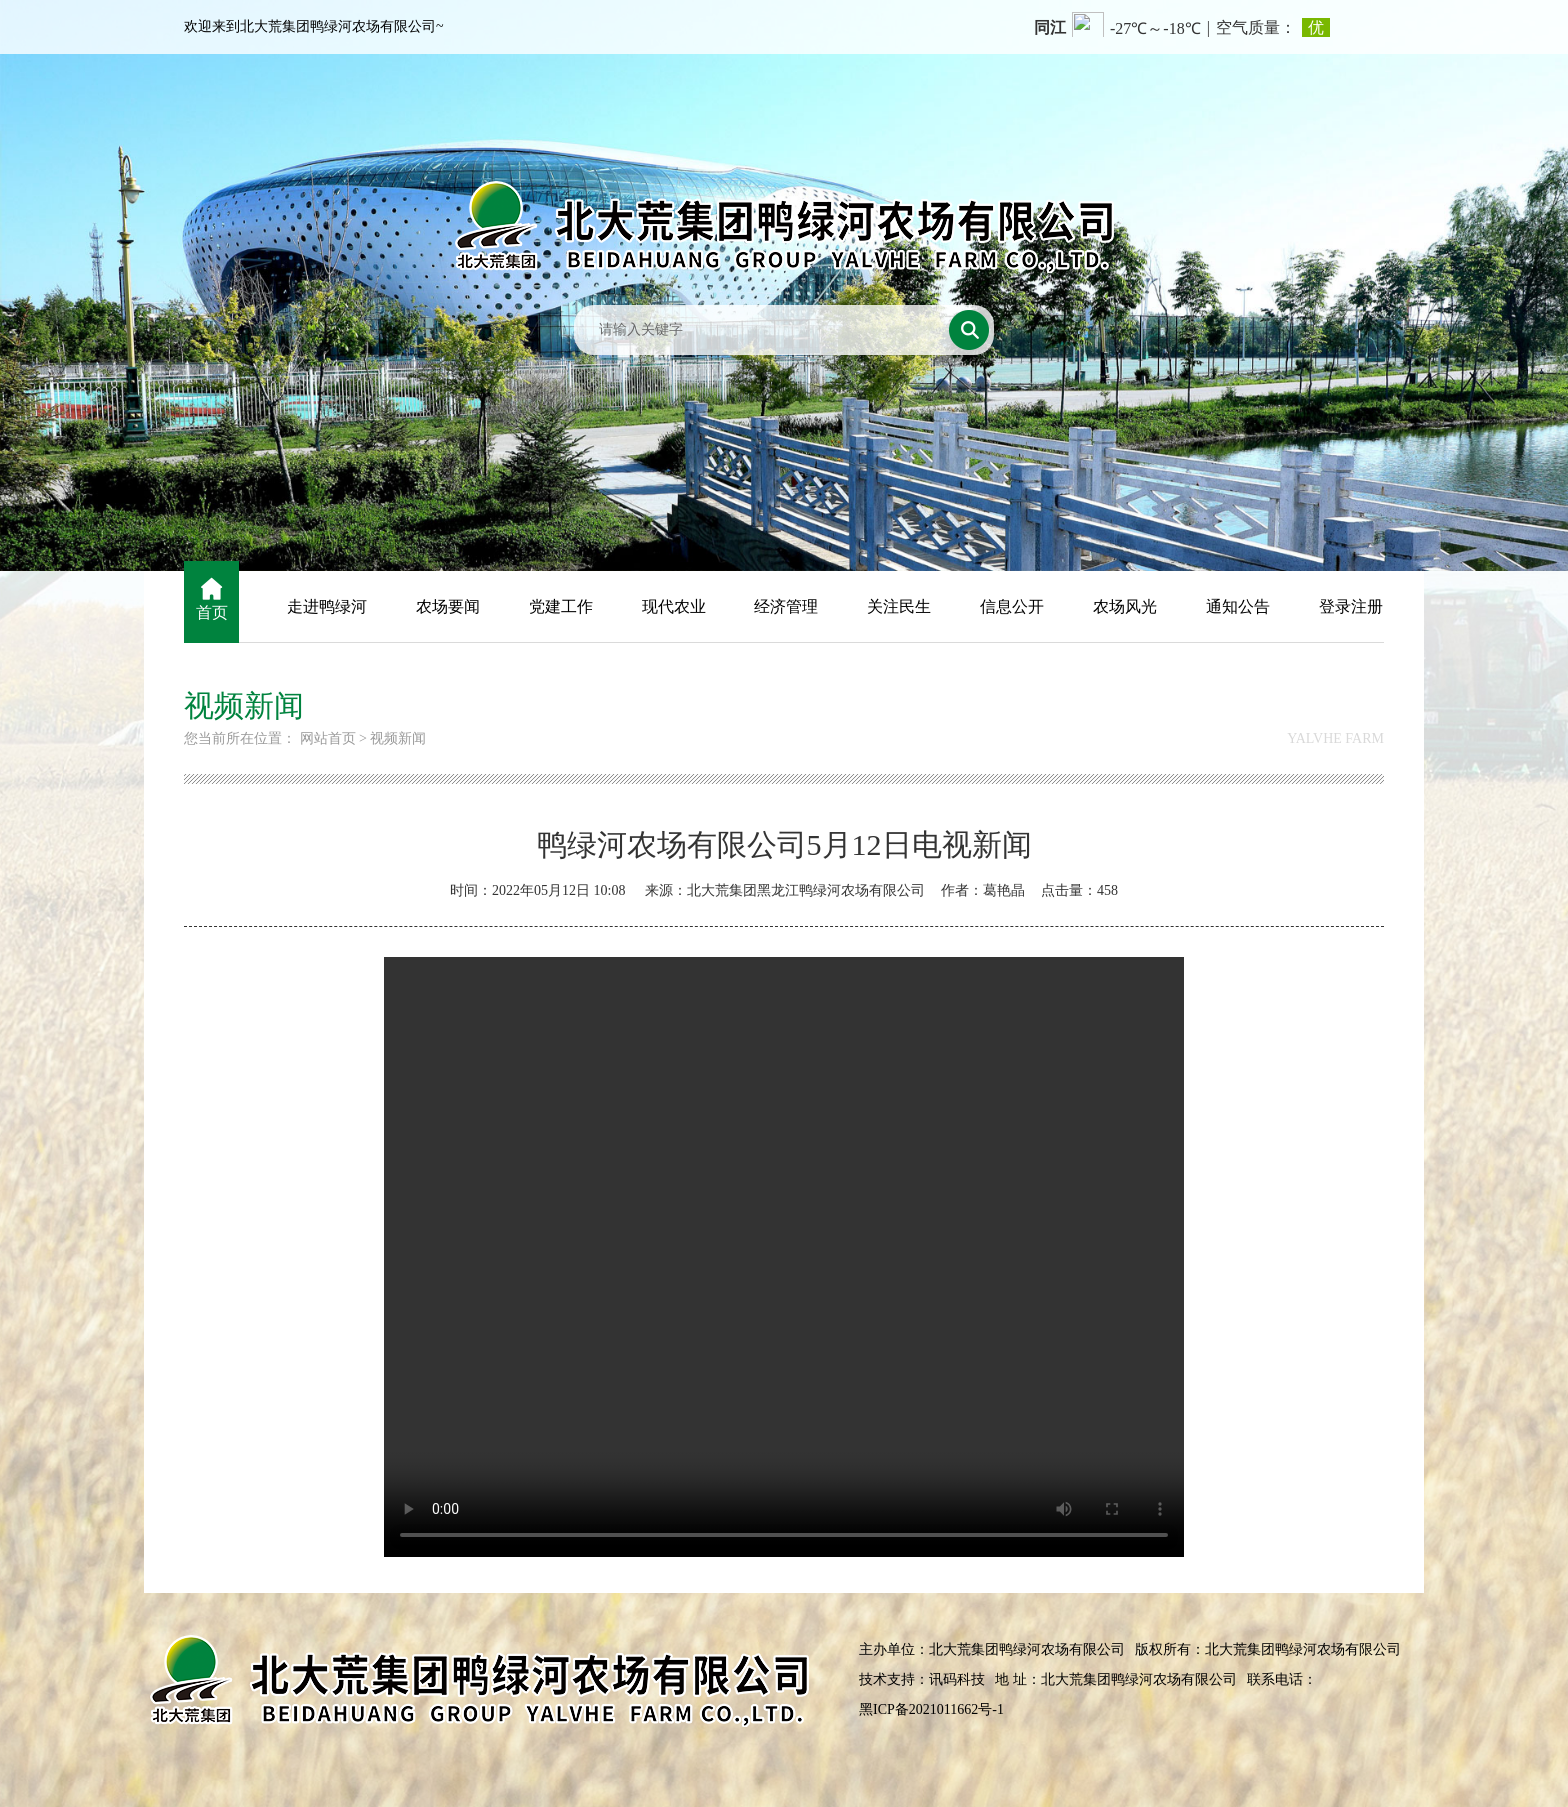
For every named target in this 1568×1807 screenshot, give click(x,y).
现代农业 (674, 606)
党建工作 (561, 606)
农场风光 (1125, 606)
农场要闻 (448, 606)
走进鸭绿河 (327, 606)
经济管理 (786, 606)
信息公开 (1012, 606)
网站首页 (328, 738)
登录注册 (1351, 606)
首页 (212, 612)
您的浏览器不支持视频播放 (784, 1257)
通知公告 (1238, 606)
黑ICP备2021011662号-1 (931, 1709)
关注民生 (899, 606)
